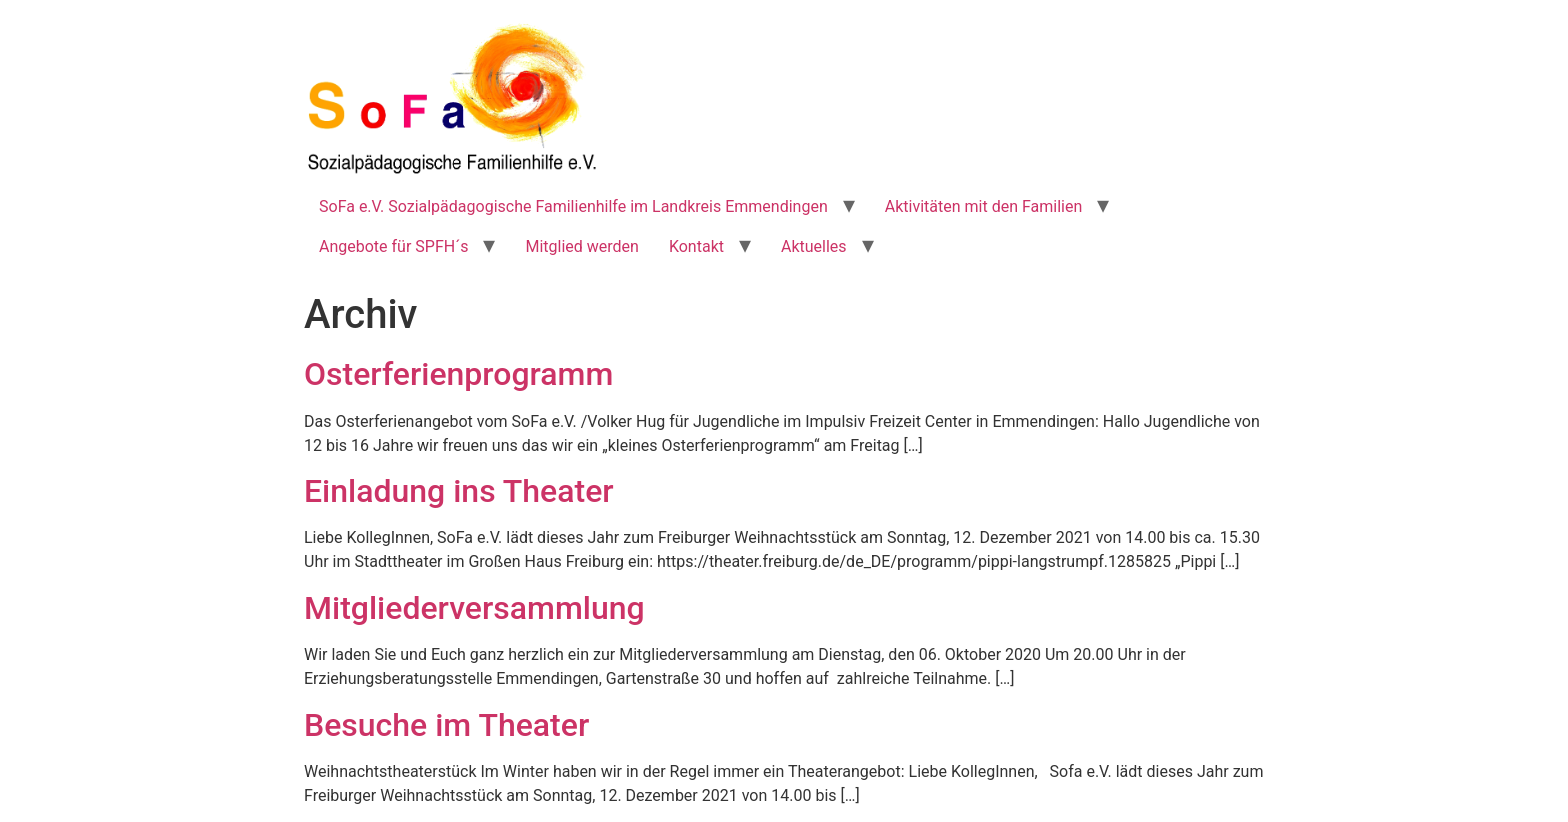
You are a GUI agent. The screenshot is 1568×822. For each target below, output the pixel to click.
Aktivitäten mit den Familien (984, 206)
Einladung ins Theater (459, 491)
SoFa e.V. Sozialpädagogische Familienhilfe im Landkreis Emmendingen (573, 206)
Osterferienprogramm (458, 374)
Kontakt (696, 246)
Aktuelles (814, 246)
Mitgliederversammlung (474, 608)
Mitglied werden (581, 246)
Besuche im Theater (446, 725)
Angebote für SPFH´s (393, 246)
